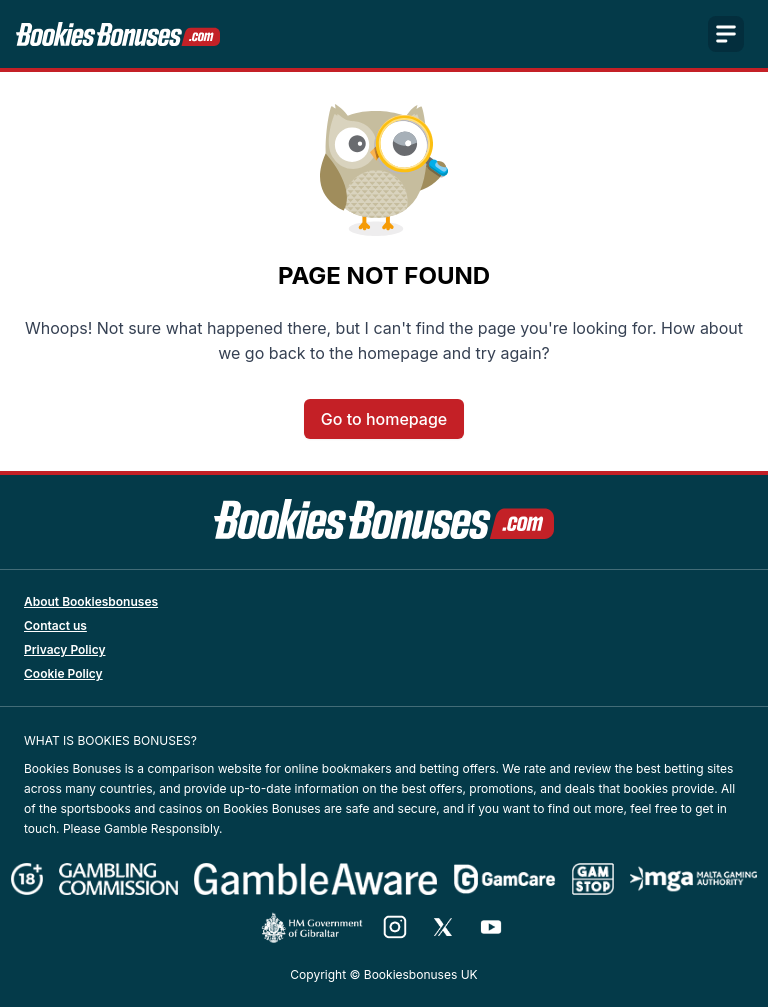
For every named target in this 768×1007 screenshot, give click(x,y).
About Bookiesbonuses (91, 601)
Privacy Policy (64, 649)
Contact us (55, 625)
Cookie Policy (63, 673)
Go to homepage (384, 419)
